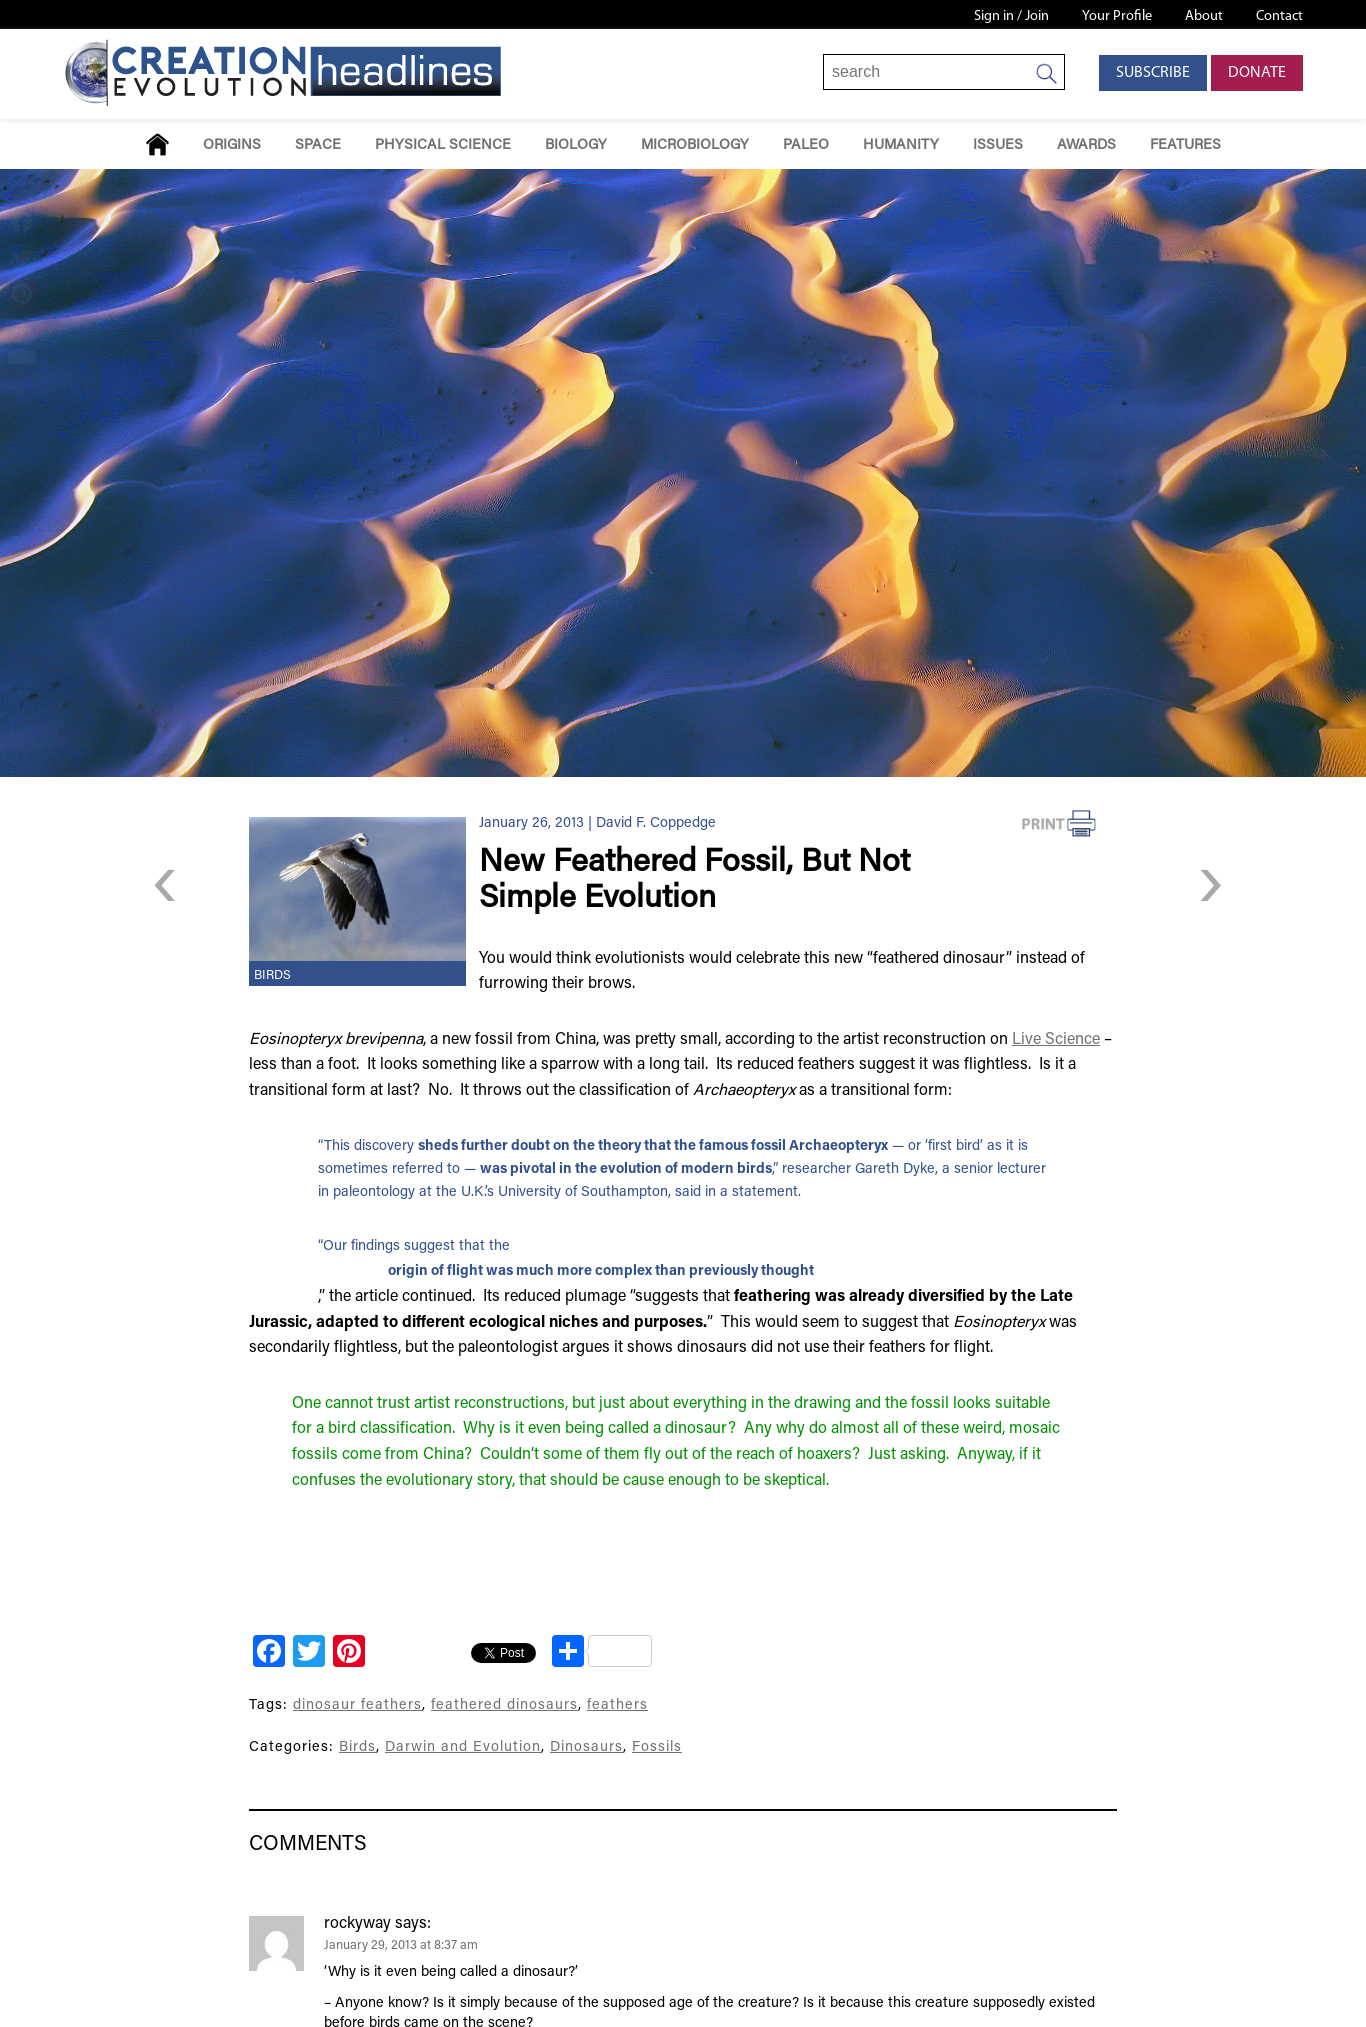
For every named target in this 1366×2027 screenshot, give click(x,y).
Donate (1257, 73)
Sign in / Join (1011, 16)
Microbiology (695, 145)
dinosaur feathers (357, 1705)
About (1204, 16)
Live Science (1056, 1040)
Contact (1279, 16)
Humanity (901, 145)
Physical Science (443, 145)
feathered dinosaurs (504, 1705)
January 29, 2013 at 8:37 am (401, 1946)
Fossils (657, 1747)
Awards (1086, 145)
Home (157, 144)
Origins (232, 145)
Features (1185, 145)
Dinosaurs (586, 1747)
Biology (576, 145)
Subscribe (1153, 73)
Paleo (806, 145)
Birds (272, 976)
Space (318, 145)
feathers (617, 1705)
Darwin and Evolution (463, 1747)
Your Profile (1117, 16)
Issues (998, 145)
